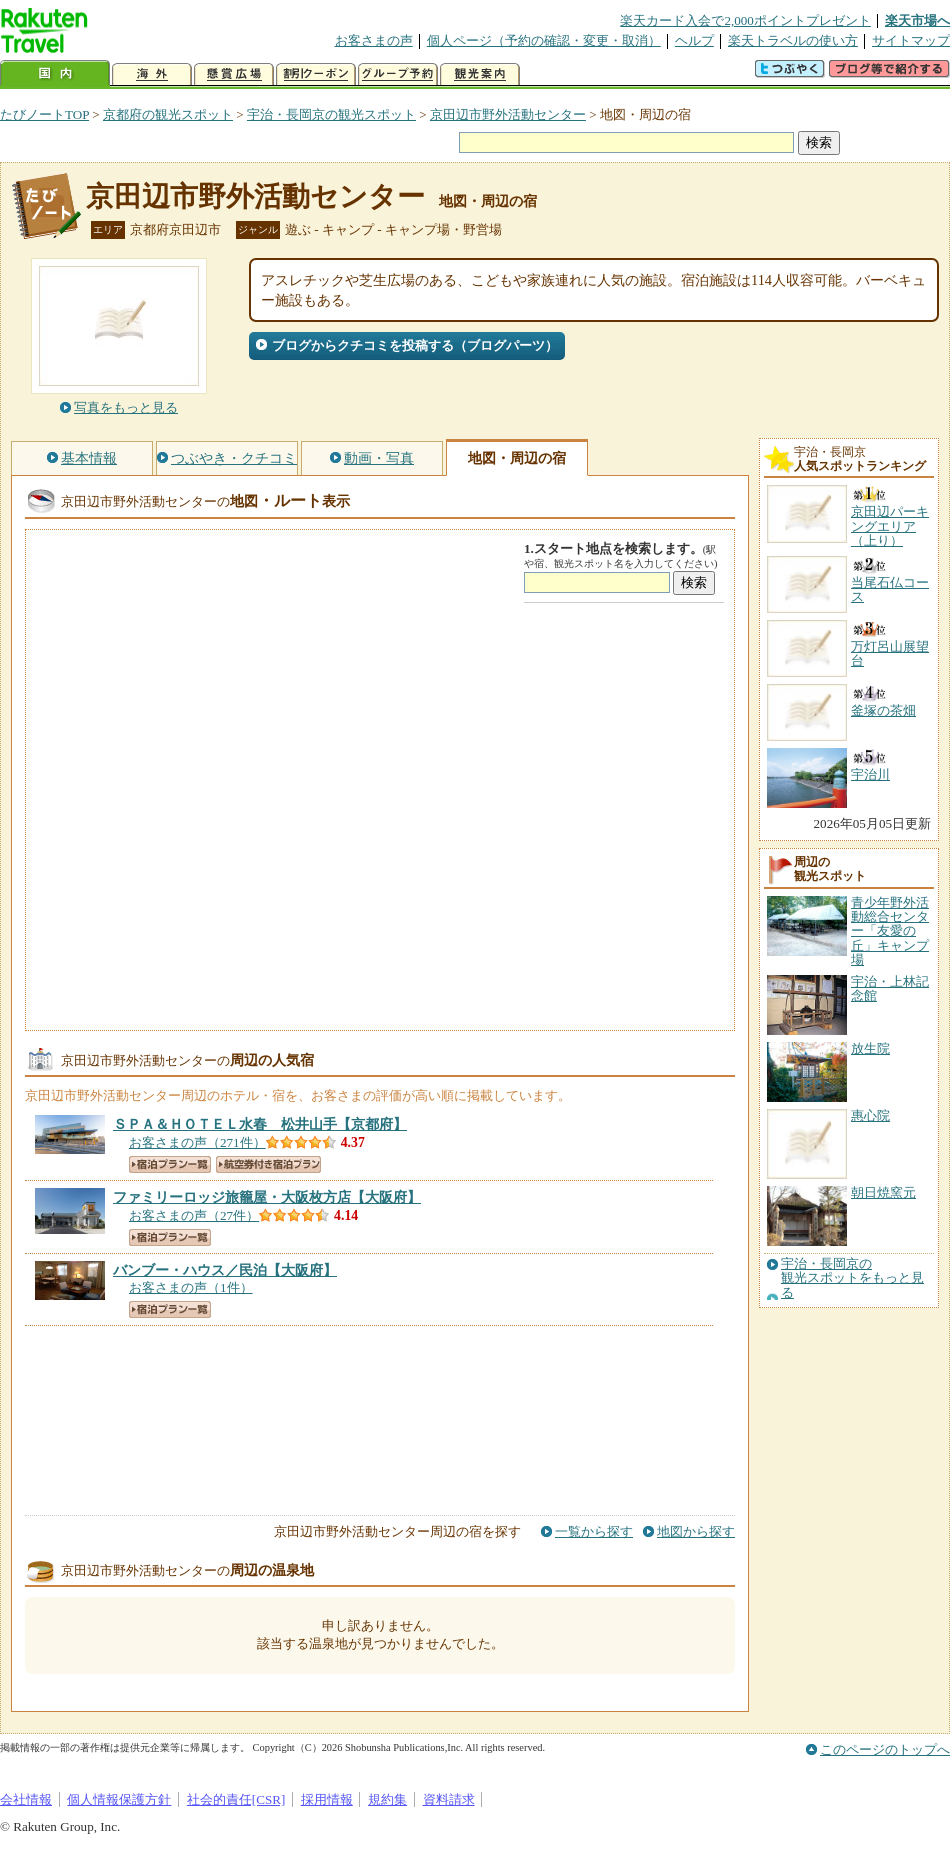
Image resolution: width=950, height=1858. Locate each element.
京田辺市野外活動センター (508, 114)
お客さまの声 (374, 40)
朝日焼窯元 (883, 1192)
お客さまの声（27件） (194, 1215)
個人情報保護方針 (119, 1799)
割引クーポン (316, 74)
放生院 (870, 1048)
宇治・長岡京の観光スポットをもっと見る (852, 1278)
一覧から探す (594, 1531)
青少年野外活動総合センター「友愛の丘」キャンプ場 (890, 931)
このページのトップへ (885, 1749)
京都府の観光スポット (168, 114)
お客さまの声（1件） (191, 1287)
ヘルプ (694, 40)
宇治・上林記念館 (890, 988)
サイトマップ (911, 40)
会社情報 (26, 1799)
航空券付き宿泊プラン (268, 1164)
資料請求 (449, 1799)
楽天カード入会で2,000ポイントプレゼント (745, 20)
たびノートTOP (44, 114)
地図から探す (696, 1531)
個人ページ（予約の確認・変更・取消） (544, 40)
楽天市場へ (917, 20)
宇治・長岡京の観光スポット (331, 114)
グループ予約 (398, 74)
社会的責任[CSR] (236, 1799)
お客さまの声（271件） (197, 1142)
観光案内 (480, 74)
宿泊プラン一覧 (170, 1164)
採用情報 (327, 1799)
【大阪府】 (267, 1197)
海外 (152, 74)
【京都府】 (260, 1124)
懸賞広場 (234, 74)
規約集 (387, 1799)
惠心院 (870, 1115)
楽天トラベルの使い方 (793, 40)
